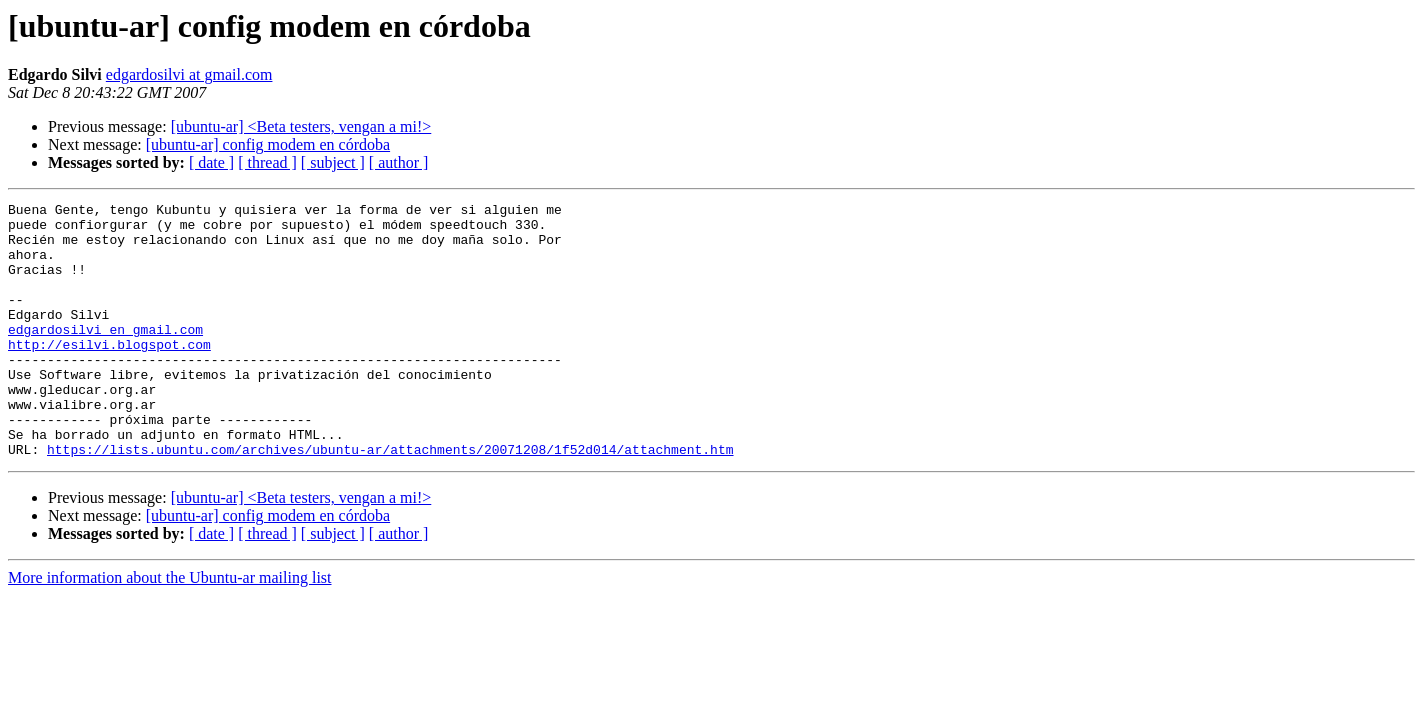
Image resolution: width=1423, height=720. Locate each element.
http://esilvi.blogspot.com (109, 374)
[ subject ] (333, 162)
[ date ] (211, 162)
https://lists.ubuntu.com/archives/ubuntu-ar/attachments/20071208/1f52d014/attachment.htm (390, 500)
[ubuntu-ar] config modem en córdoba (268, 144)
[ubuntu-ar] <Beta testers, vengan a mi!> (301, 126)
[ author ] (399, 162)
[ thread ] (267, 162)
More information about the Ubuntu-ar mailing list (170, 628)
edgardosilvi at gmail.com (189, 74)
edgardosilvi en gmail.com (105, 356)
